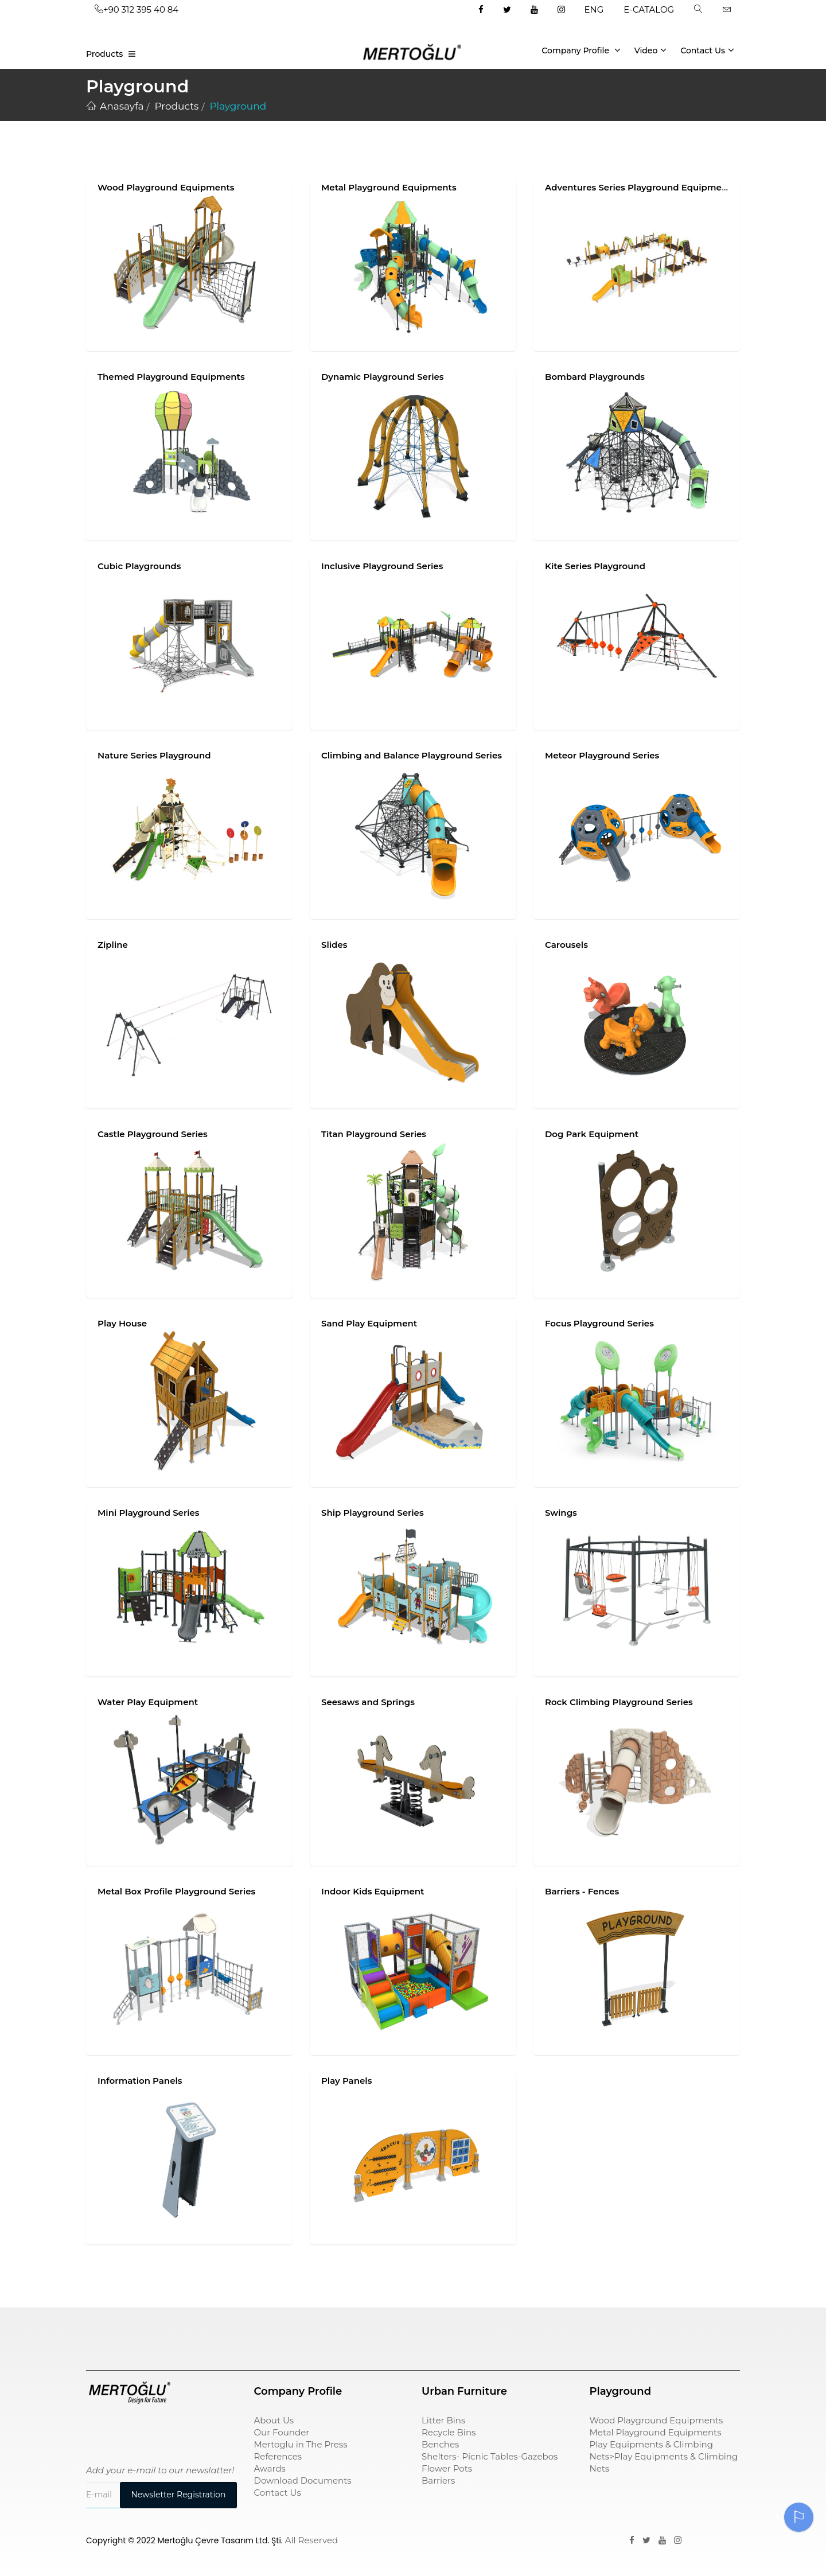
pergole (607, 2332)
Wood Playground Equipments (166, 187)
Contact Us (707, 50)
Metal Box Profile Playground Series (176, 1891)
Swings (561, 1512)
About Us (274, 2420)
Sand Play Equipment (369, 1323)
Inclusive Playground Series (382, 566)
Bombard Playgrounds (595, 376)
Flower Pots (447, 2468)
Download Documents (303, 2480)
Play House (122, 1323)
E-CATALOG (649, 9)
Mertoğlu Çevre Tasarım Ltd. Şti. (220, 2540)
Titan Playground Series (373, 1134)
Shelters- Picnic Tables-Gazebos (490, 2456)
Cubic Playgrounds (139, 566)
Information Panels (140, 2080)
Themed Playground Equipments (171, 376)
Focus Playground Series (599, 1323)
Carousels (566, 944)
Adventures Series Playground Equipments (640, 187)
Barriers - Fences (582, 1891)
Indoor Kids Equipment (372, 1891)
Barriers (438, 2480)
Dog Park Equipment (591, 1134)
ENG (594, 9)
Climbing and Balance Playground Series (411, 755)
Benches (440, 2444)
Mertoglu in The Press (301, 2444)
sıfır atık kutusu (456, 2332)
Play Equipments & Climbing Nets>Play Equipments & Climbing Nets (664, 2456)
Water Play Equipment (148, 1701)
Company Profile (581, 50)
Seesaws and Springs (368, 1701)
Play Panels (346, 2080)
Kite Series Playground (595, 566)
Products (104, 54)
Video (650, 50)
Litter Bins (443, 2420)
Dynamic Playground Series (382, 376)
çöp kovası (277, 2332)
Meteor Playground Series (602, 755)
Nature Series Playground (154, 755)
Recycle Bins (449, 2432)
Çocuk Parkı (112, 2332)
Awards (270, 2468)
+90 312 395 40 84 (136, 9)
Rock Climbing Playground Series (619, 1701)
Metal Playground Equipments (389, 187)
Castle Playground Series (153, 1134)
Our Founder (282, 2432)
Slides (334, 944)
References (278, 2456)
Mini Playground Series (149, 1512)
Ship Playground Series (372, 1512)
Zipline (113, 944)
